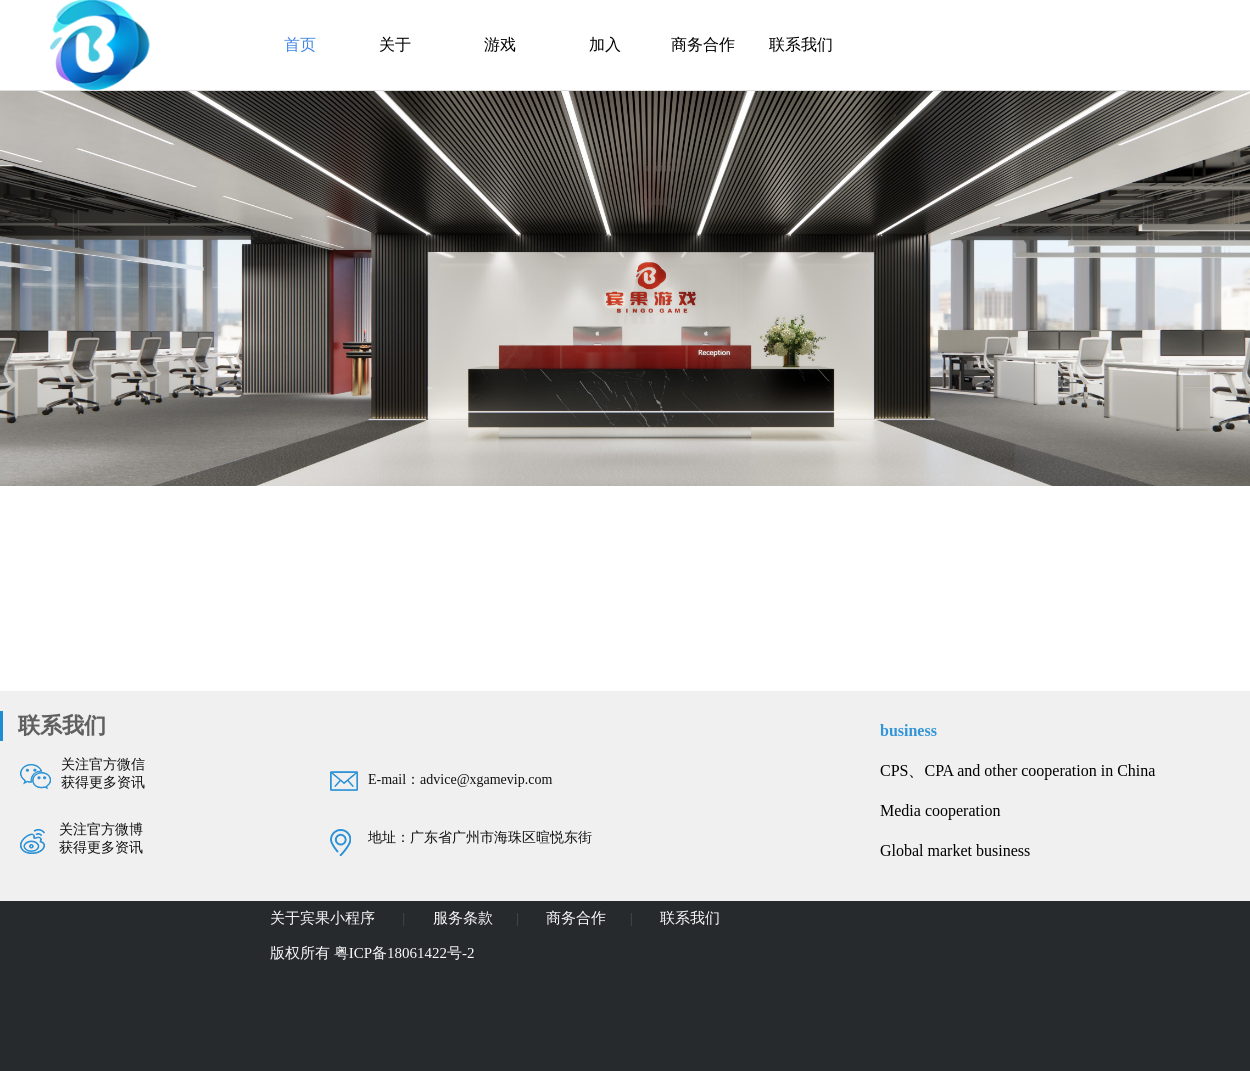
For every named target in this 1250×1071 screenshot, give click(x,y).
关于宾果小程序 (324, 918)
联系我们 (801, 44)
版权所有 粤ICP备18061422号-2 (372, 953)
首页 (300, 44)
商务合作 (703, 44)
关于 (395, 44)
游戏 (500, 44)
